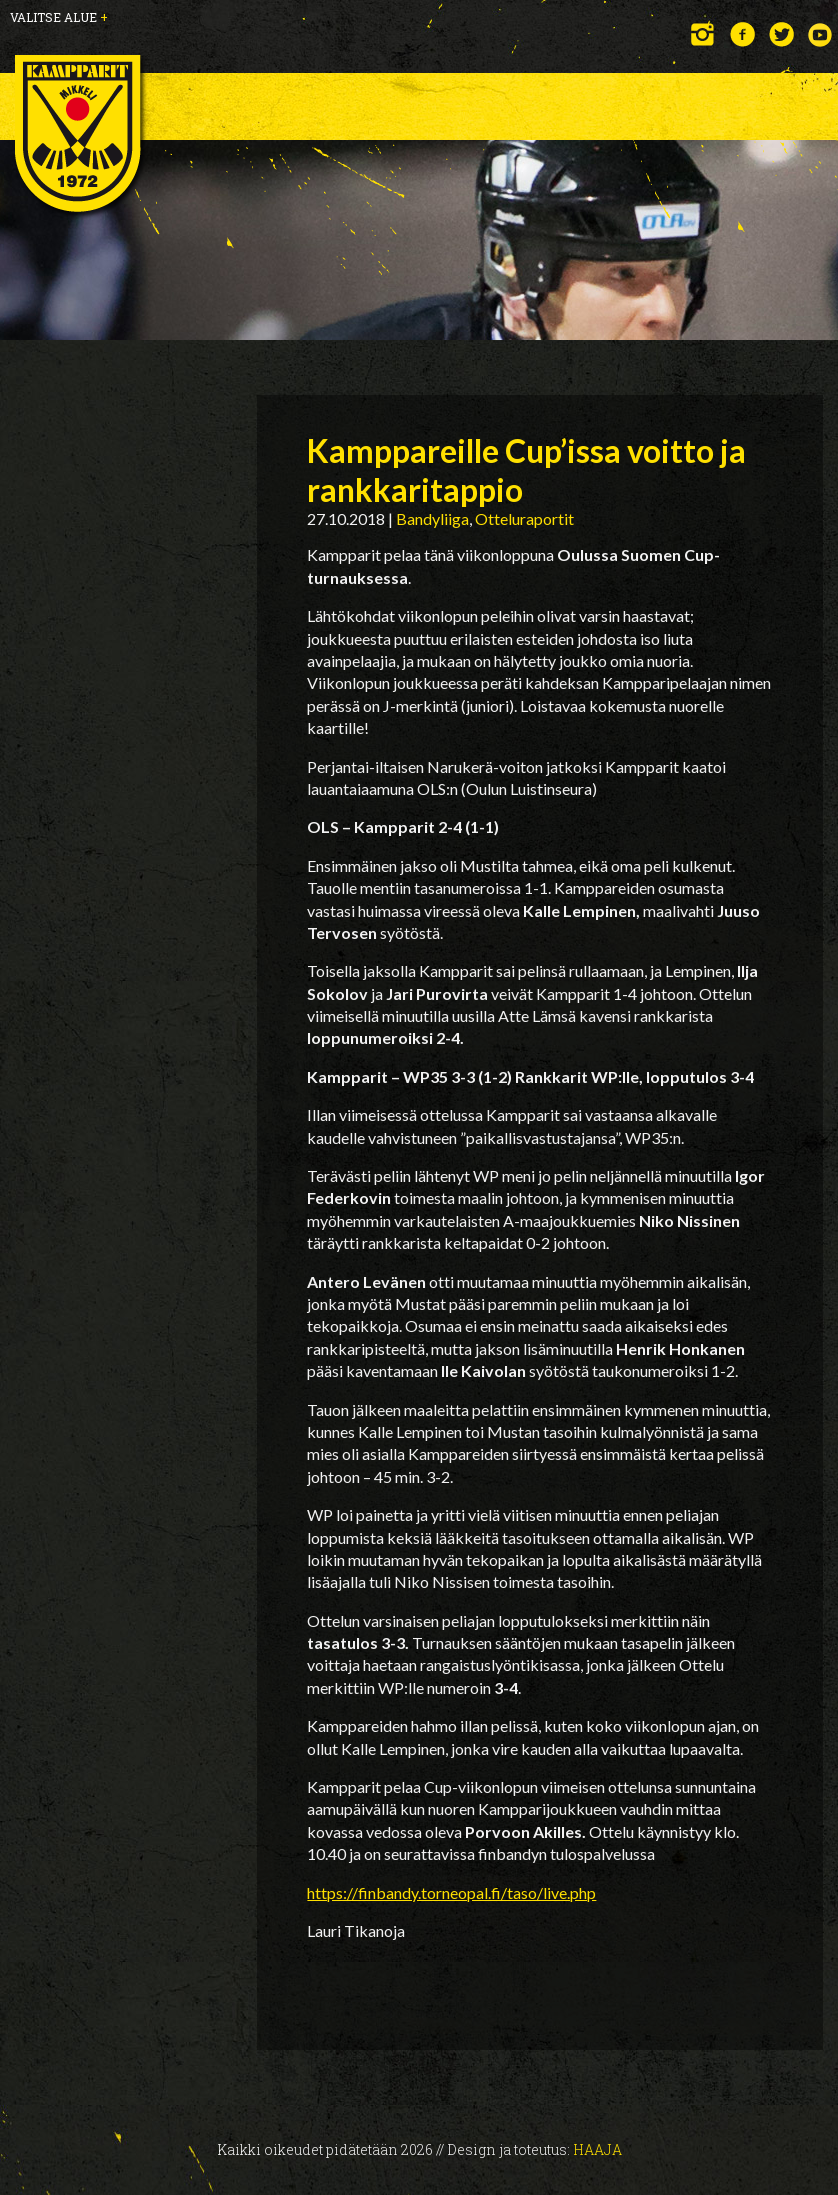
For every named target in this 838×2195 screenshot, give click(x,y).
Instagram (703, 34)
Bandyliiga (432, 518)
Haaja (597, 2149)
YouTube (820, 34)
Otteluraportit (524, 518)
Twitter (781, 34)
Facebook (742, 34)
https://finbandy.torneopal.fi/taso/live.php (451, 1892)
